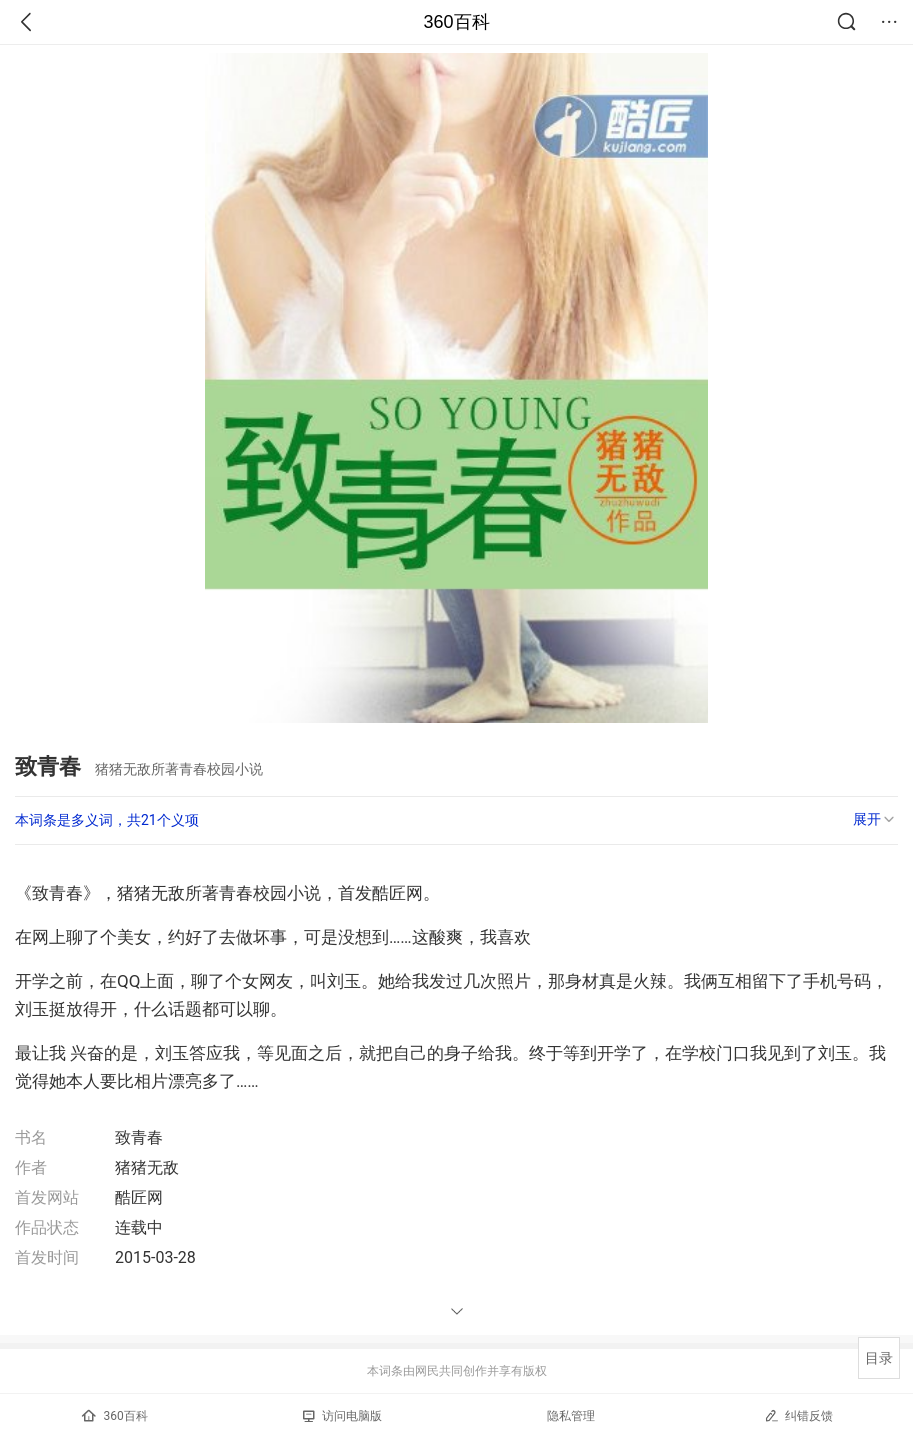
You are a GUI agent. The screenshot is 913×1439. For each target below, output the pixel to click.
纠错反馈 (798, 1415)
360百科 (456, 22)
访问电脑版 (342, 1416)
